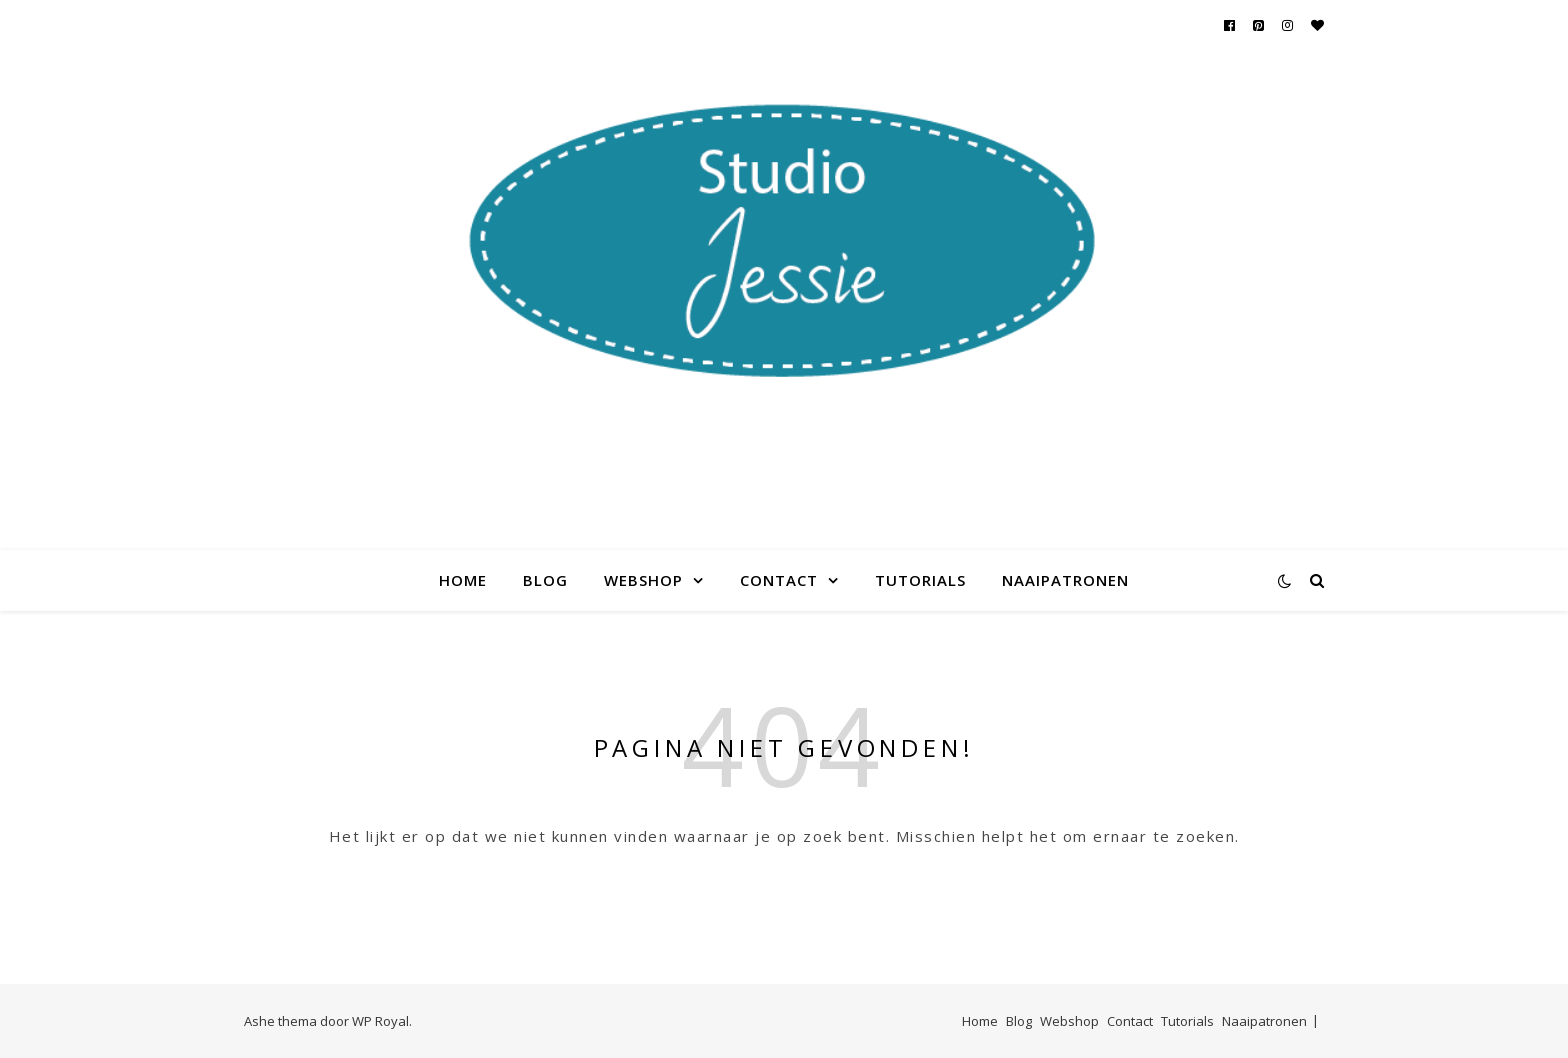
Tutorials (920, 580)
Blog (545, 580)
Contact (779, 580)
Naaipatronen (1065, 580)
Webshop (643, 580)
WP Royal (380, 1021)
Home (463, 580)
